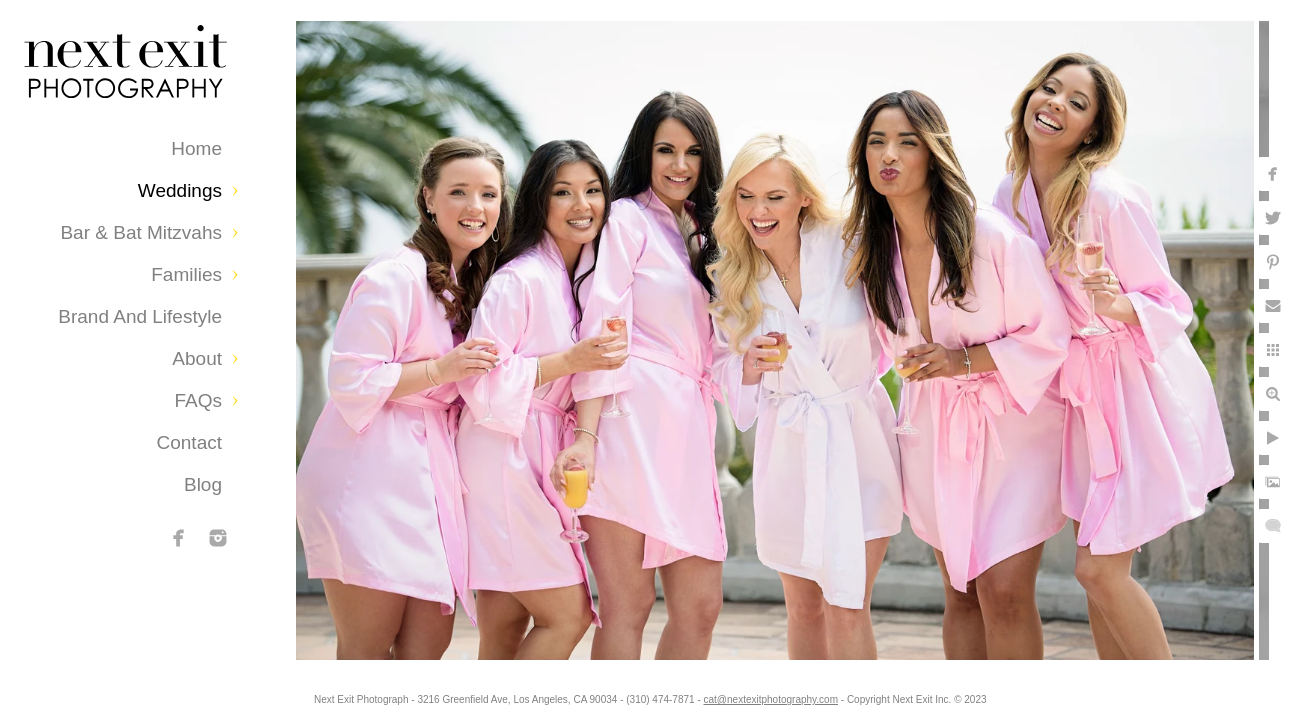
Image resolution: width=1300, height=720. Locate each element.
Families (186, 274)
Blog (203, 484)
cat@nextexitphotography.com (782, 694)
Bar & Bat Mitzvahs (141, 232)
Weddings (180, 190)
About (197, 358)
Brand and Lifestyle (140, 316)
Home (196, 148)
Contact (189, 442)
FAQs (198, 400)
